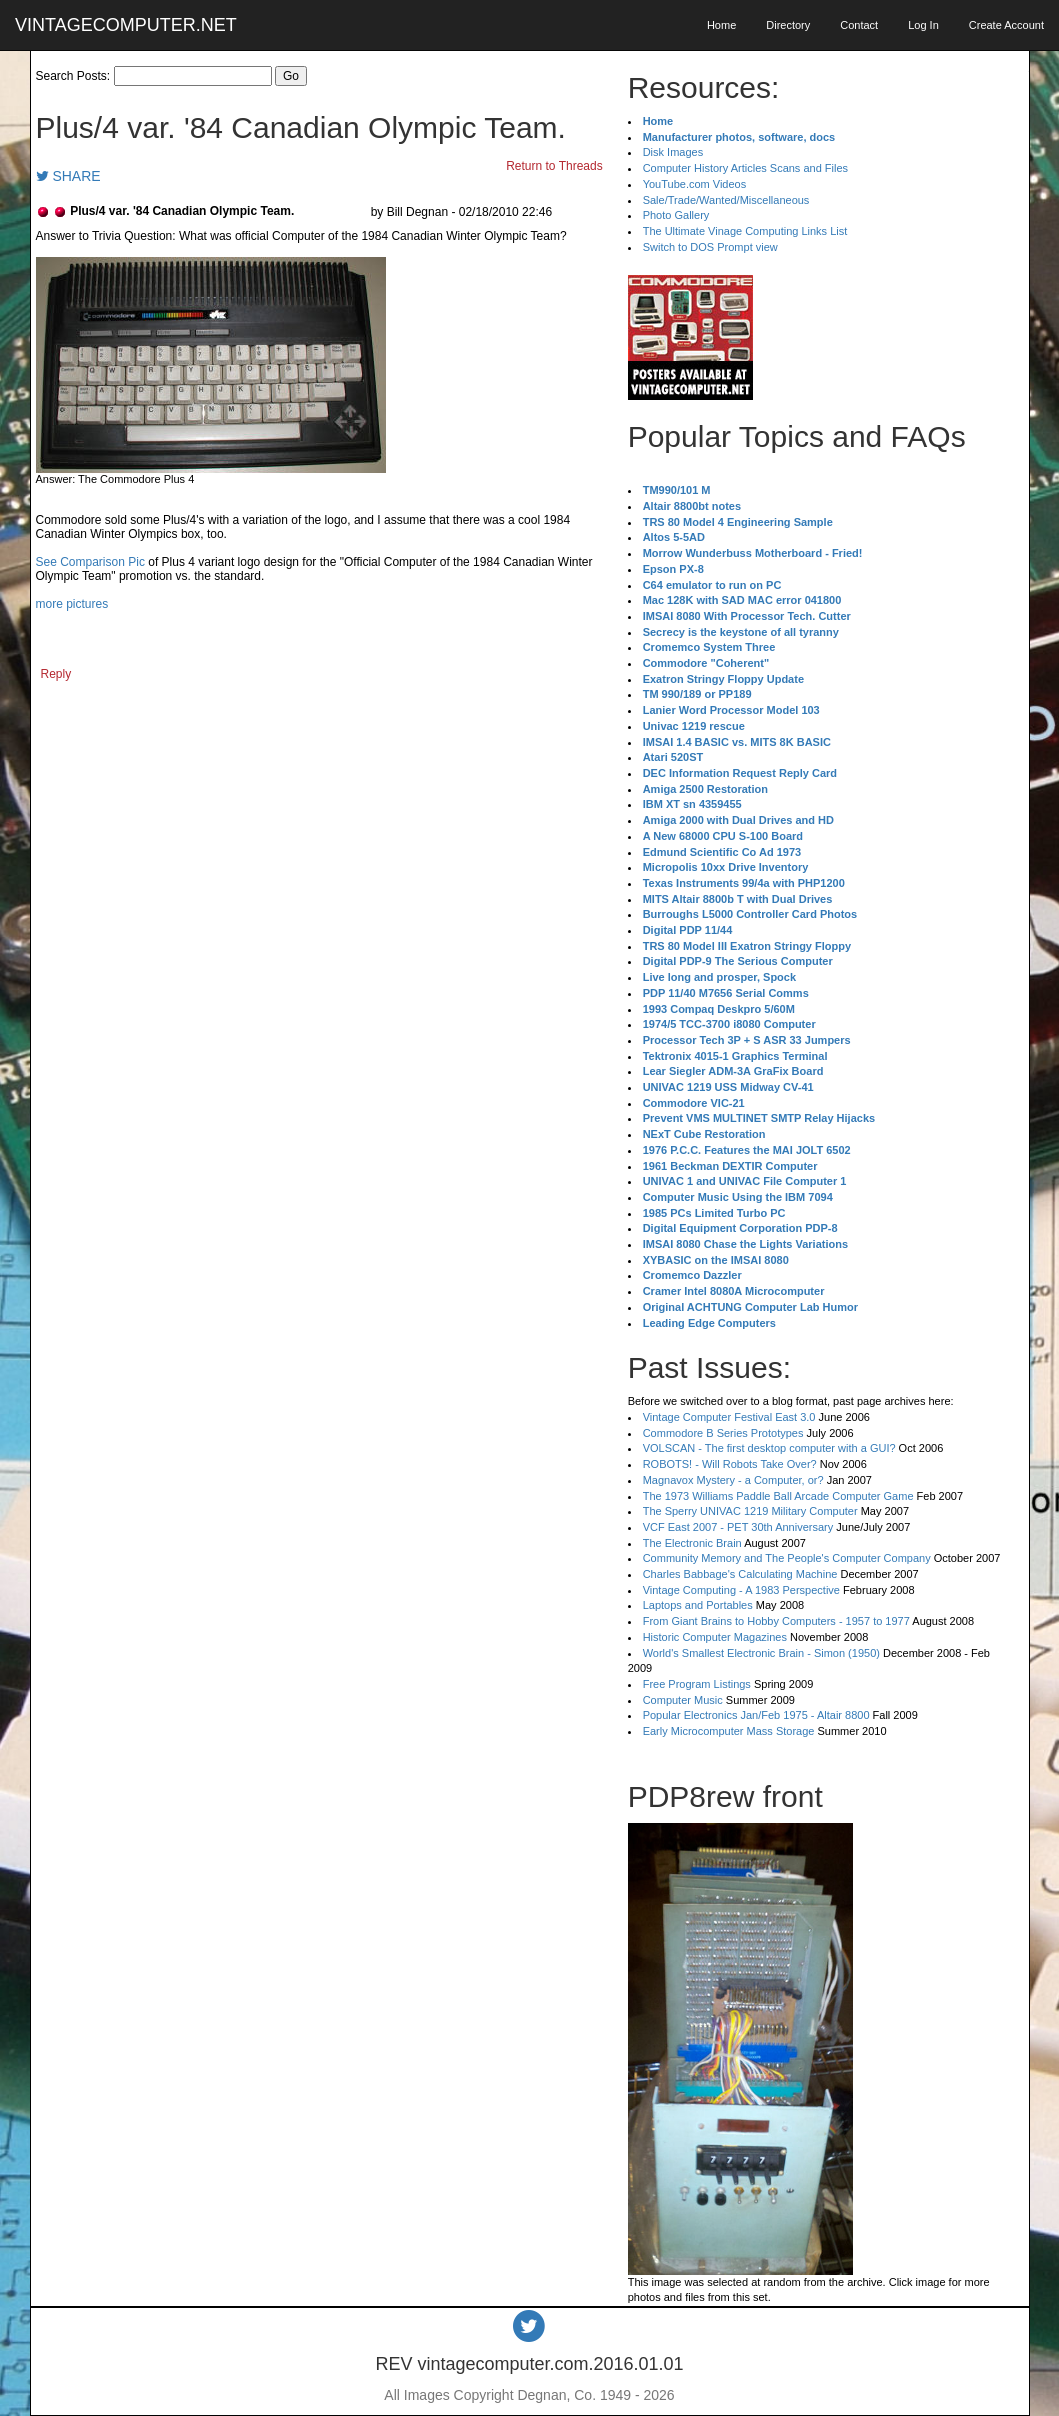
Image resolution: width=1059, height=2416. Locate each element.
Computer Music (683, 1700)
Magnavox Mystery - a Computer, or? (733, 1480)
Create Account (1006, 25)
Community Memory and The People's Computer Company (787, 1558)
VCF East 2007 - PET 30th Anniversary (738, 1527)
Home (721, 25)
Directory (788, 25)
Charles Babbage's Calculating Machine (740, 1574)
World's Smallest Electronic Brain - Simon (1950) (761, 1653)
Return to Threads (554, 166)
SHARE (68, 176)
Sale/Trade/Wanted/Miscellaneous (726, 200)
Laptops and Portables (698, 1605)
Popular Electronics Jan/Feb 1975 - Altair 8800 (756, 1715)
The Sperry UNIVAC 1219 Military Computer (750, 1511)
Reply (56, 674)
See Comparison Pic (90, 562)
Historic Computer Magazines (715, 1637)
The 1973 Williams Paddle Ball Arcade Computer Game (778, 1496)
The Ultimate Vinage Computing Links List (745, 231)
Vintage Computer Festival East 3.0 (729, 1417)
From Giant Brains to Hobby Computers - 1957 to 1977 (776, 1621)
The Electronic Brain (692, 1543)
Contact (859, 25)
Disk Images (673, 152)
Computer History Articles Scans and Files (745, 168)
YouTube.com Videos (695, 184)
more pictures (72, 604)
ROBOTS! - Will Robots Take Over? (730, 1464)
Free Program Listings (697, 1684)
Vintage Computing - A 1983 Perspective (741, 1590)
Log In (923, 25)
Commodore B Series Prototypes (723, 1433)
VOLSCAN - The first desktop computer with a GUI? (769, 1448)
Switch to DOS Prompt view (710, 247)
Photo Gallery (676, 215)
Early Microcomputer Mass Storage (729, 1731)
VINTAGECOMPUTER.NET (126, 25)
